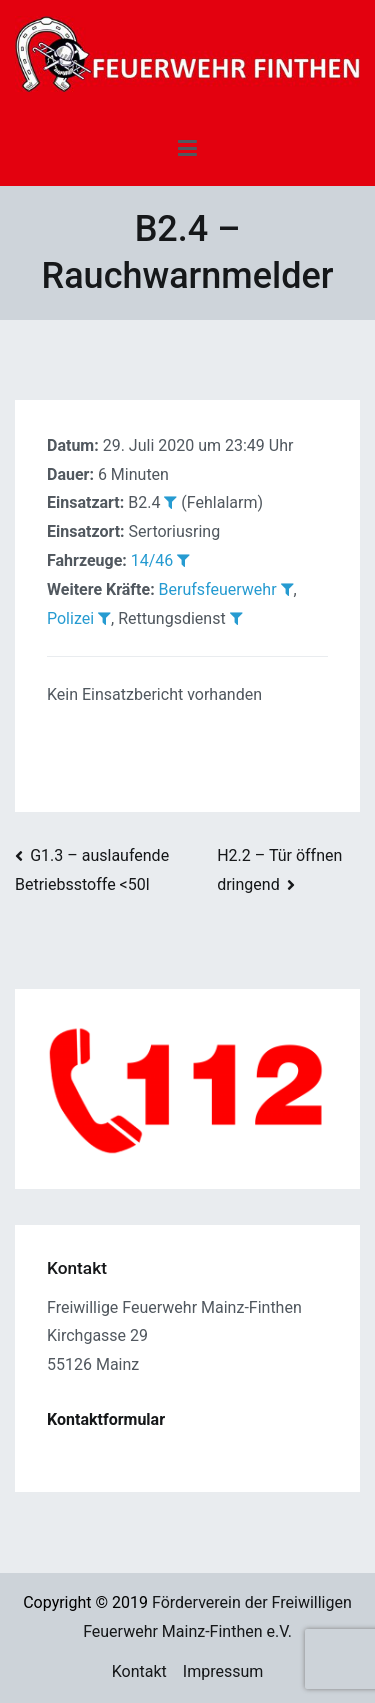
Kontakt (139, 1671)
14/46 (152, 560)
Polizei (70, 618)
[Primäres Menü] (187, 149)
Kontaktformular (106, 1419)
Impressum (223, 1671)
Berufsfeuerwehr (218, 589)
